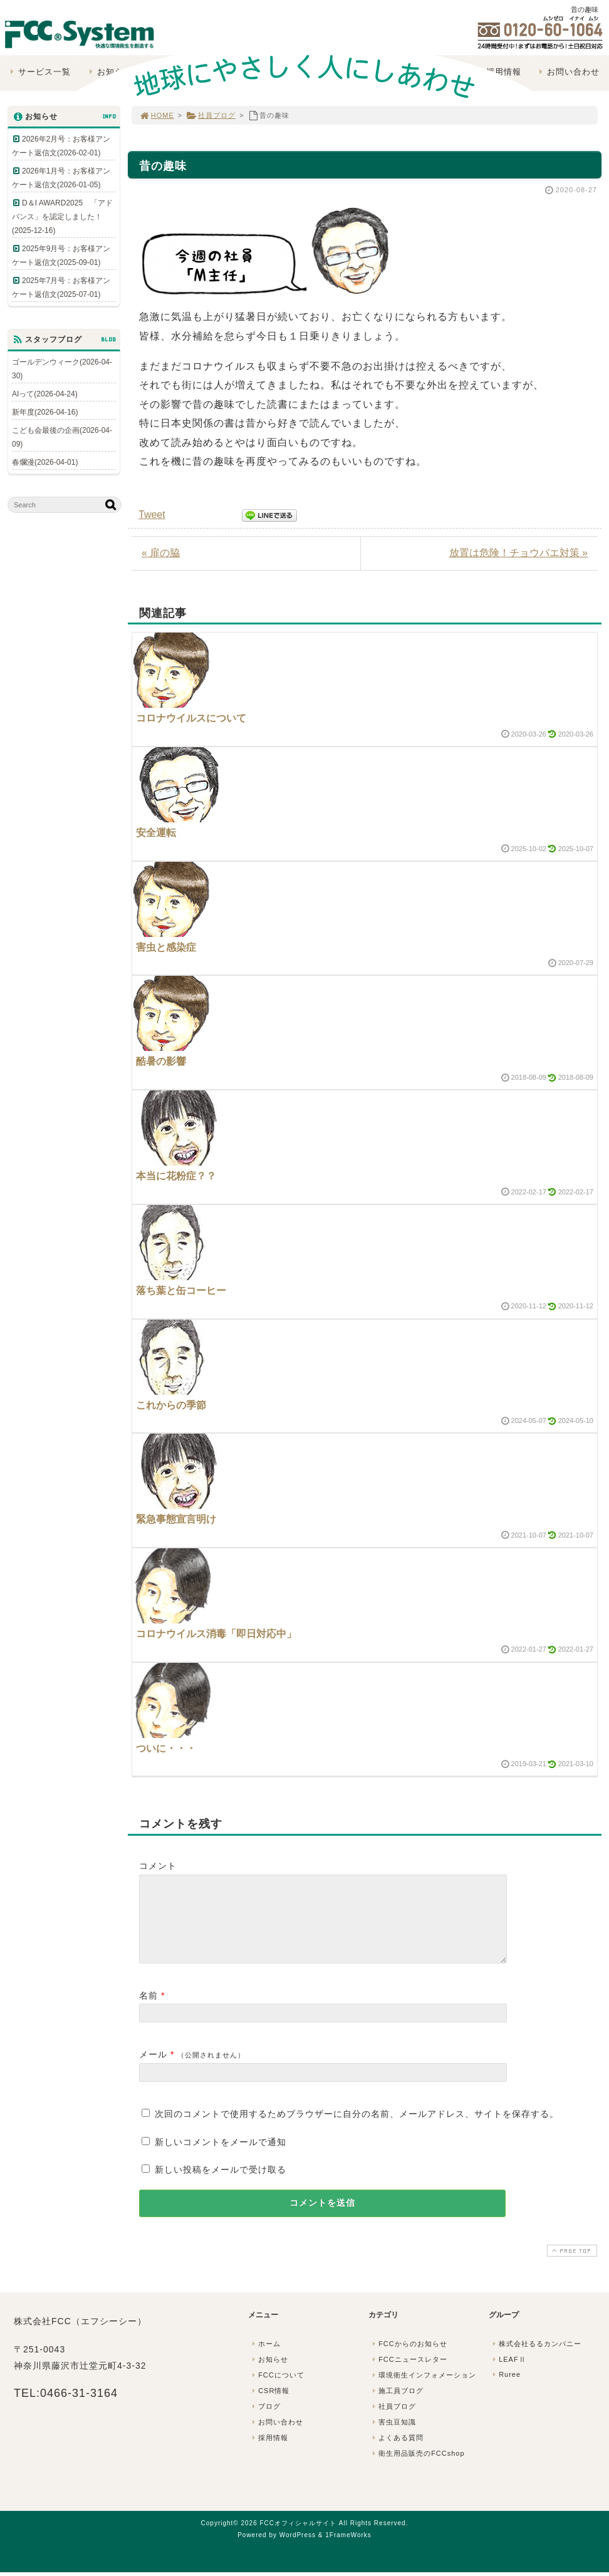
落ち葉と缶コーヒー (181, 1290)
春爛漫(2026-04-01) (45, 462)
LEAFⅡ (508, 2374)
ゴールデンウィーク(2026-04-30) (62, 369)
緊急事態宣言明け (176, 1519)
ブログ (265, 2421)
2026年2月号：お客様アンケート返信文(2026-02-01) (61, 146)
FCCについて (276, 2390)
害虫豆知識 (393, 2437)
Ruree (505, 2389)
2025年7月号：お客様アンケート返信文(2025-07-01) (61, 287)
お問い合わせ (276, 2437)
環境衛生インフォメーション (423, 2390)
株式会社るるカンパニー (535, 2358)
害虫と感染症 (166, 947)
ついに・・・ (166, 1748)
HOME (156, 115)
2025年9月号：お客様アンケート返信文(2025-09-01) (61, 255)
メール (153, 2069)
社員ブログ (211, 115)
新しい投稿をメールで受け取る (220, 2185)
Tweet (151, 514)
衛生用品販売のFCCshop (417, 2468)
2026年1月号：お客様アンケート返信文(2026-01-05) (61, 178)
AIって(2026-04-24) (45, 394)
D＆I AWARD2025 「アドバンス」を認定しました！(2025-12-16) (62, 217)
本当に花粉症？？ (176, 1176)
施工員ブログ (397, 2405)
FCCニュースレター (408, 2374)
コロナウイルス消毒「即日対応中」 (216, 1633)
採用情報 (268, 2452)
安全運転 (156, 832)
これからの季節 (171, 1405)
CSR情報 (269, 2405)
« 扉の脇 (161, 552)
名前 (148, 2010)
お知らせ (268, 2374)
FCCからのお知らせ (408, 2358)
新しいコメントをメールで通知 (220, 2157)
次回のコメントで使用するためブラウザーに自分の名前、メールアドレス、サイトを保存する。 (357, 2129)
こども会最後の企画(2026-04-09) (62, 437)
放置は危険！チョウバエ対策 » (518, 552)
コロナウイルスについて (191, 718)
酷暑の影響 (161, 1061)
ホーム (265, 2358)
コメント (158, 1866)
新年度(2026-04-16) (45, 412)
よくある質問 (397, 2452)
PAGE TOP (570, 2266)
